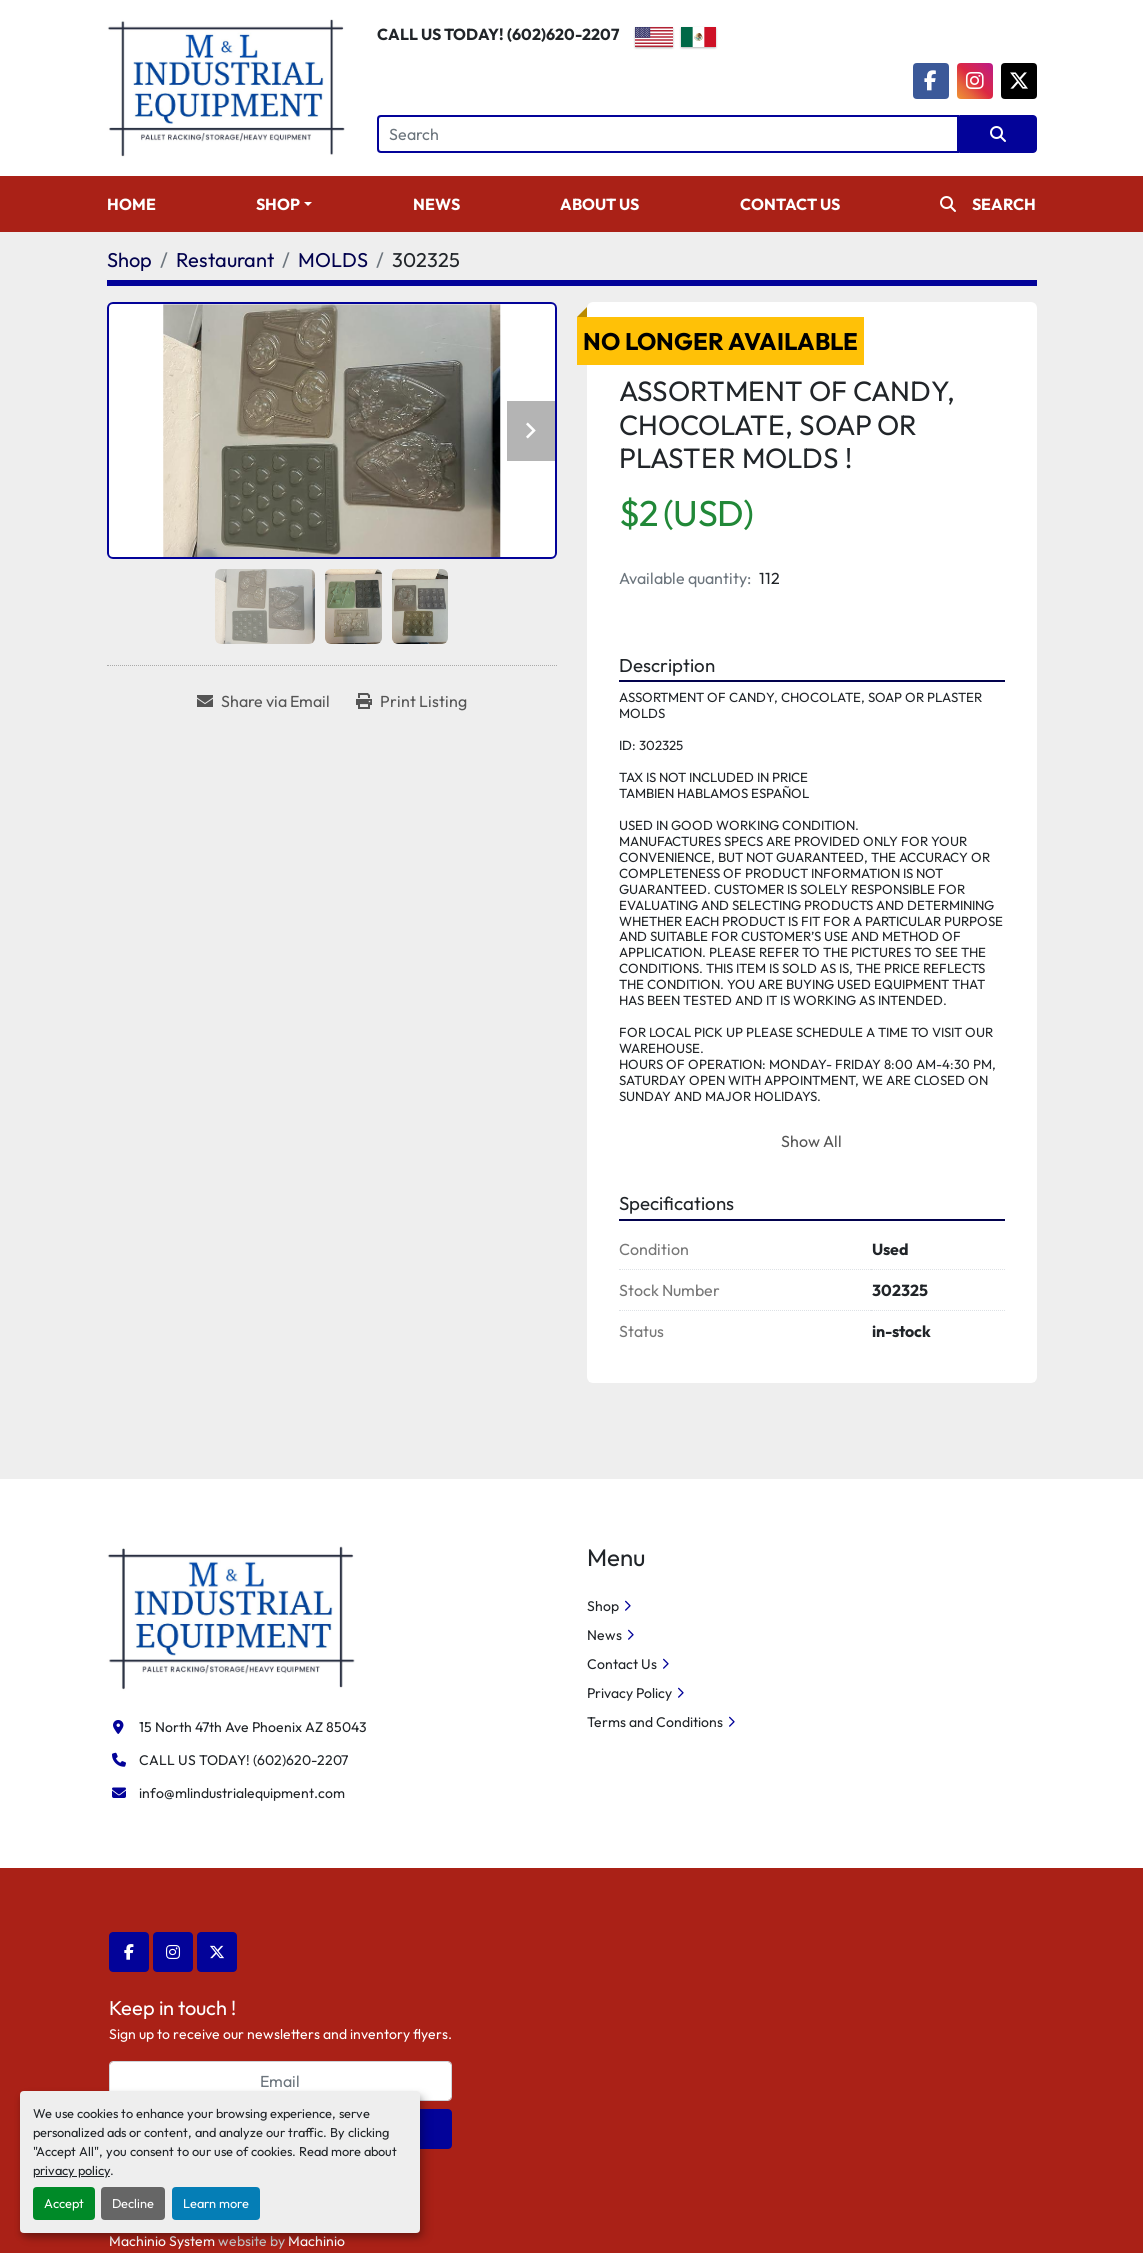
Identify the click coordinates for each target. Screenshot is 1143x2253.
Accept (64, 2203)
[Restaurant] (225, 259)
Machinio (316, 2241)
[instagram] (975, 81)
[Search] (667, 134)
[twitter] (1019, 81)
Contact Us (790, 204)
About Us (599, 204)
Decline (133, 2203)
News (436, 204)
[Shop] (129, 259)
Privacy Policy (629, 1693)
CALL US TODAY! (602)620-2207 (498, 34)
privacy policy (71, 2170)
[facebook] (931, 81)
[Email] (280, 2081)
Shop (278, 204)
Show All (811, 1141)
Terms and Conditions (655, 1722)
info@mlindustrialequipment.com (242, 1793)
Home (131, 204)
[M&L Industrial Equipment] (232, 1616)
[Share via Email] (263, 701)
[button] (284, 204)
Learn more (216, 2203)
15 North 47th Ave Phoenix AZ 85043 (253, 1727)
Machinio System (162, 2241)
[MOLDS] (333, 259)
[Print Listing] (411, 701)
